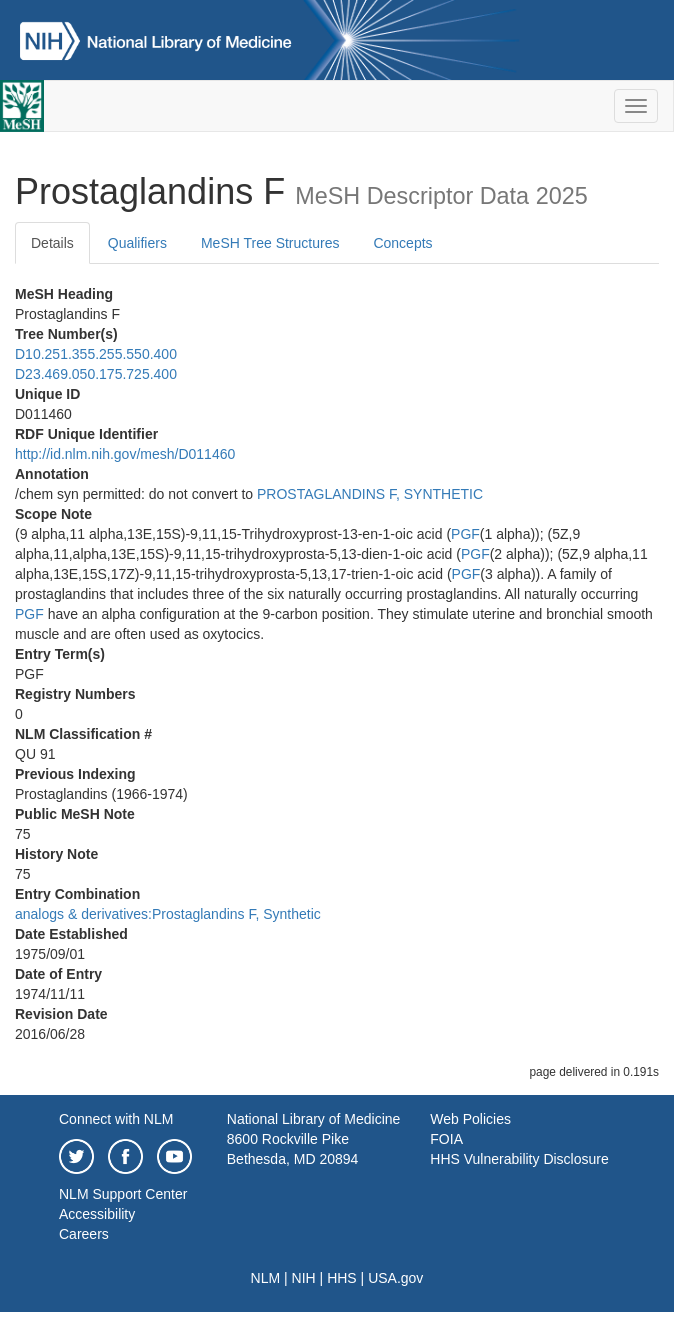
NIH (304, 1278)
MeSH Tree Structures (270, 243)
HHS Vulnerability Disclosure (519, 1159)
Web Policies (470, 1119)
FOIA (446, 1139)
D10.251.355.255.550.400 (96, 354)
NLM (266, 1278)
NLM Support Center (123, 1194)
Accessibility (97, 1214)
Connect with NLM (116, 1119)
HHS (342, 1278)
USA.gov (395, 1278)
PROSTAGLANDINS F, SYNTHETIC (370, 494)
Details (52, 243)
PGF (465, 534)
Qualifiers (137, 243)
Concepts (402, 243)
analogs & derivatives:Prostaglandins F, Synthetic (168, 914)
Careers (84, 1234)
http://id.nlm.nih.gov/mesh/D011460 (125, 454)
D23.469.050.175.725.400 (96, 374)
